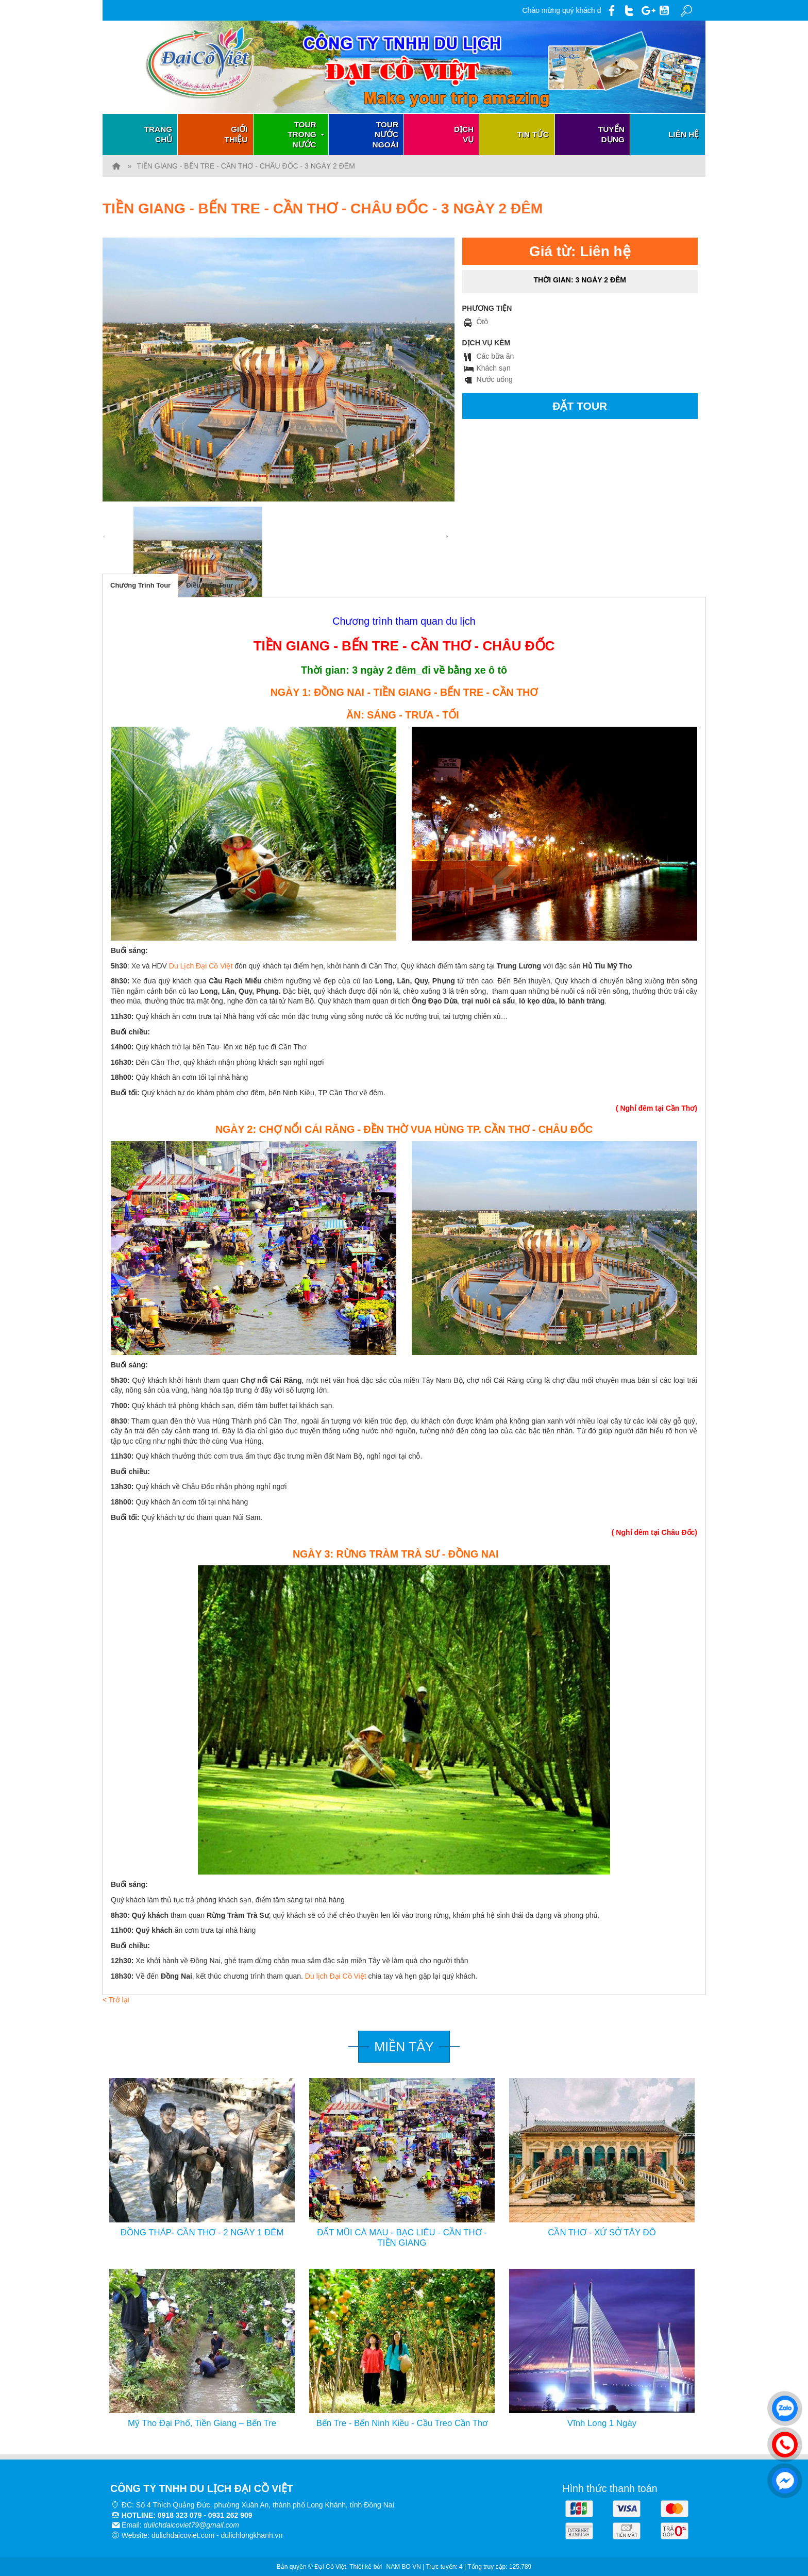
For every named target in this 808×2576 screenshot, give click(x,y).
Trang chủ (158, 134)
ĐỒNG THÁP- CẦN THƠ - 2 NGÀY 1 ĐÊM (202, 2232)
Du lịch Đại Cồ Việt (335, 1976)
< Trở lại (116, 2000)
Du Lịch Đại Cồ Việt (199, 966)
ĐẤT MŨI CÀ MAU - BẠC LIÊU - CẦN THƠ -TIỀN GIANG (402, 2238)
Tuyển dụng (611, 134)
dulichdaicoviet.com (183, 2535)
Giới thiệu (236, 134)
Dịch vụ (464, 134)
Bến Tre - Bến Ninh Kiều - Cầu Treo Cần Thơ (402, 2423)
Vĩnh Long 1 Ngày (601, 2423)
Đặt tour (579, 406)
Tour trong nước (307, 134)
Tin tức (533, 134)
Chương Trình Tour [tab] (140, 585)
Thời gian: (579, 280)
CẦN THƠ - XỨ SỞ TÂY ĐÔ (601, 2232)
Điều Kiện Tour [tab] (209, 585)
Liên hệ (683, 134)
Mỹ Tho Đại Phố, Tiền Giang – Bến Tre (202, 2423)
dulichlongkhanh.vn (252, 2535)
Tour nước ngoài (385, 134)
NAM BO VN (403, 2566)
